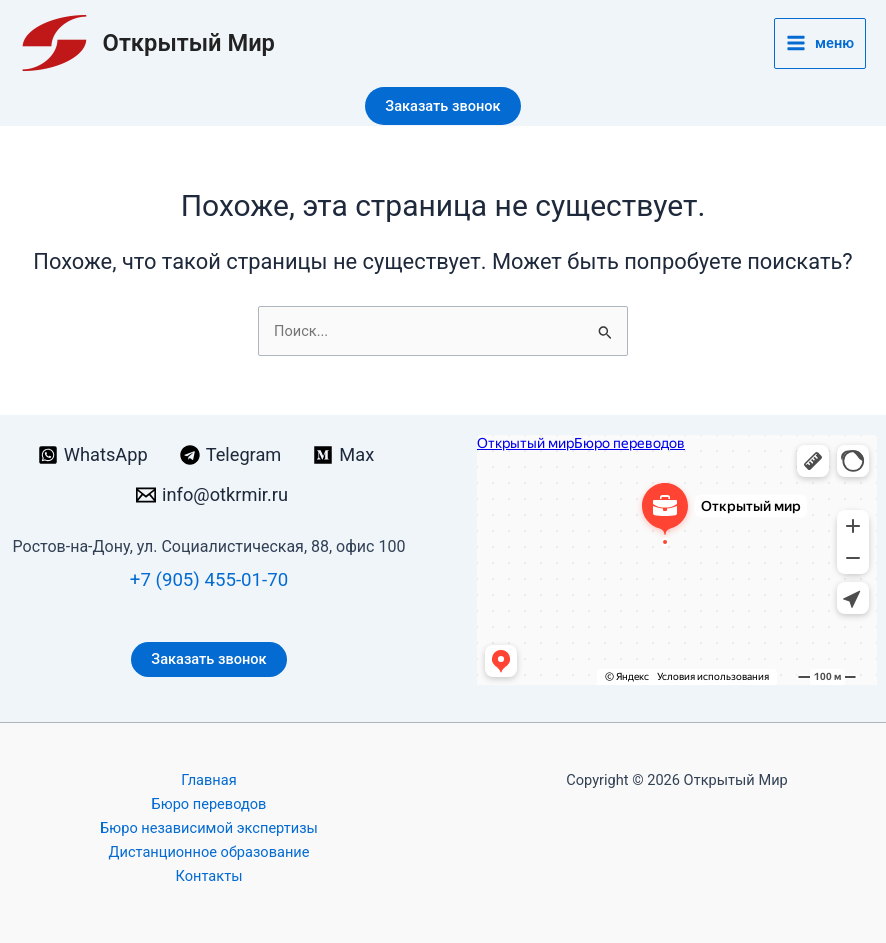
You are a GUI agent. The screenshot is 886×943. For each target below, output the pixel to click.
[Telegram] (231, 455)
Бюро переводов (209, 804)
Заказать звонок (208, 659)
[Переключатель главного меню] (820, 43)
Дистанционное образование (209, 852)
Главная (208, 780)
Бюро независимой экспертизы (209, 828)
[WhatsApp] (93, 455)
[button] (442, 106)
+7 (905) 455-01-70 (209, 580)
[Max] (343, 455)
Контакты (209, 876)
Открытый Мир (189, 43)
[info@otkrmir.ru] (212, 495)
